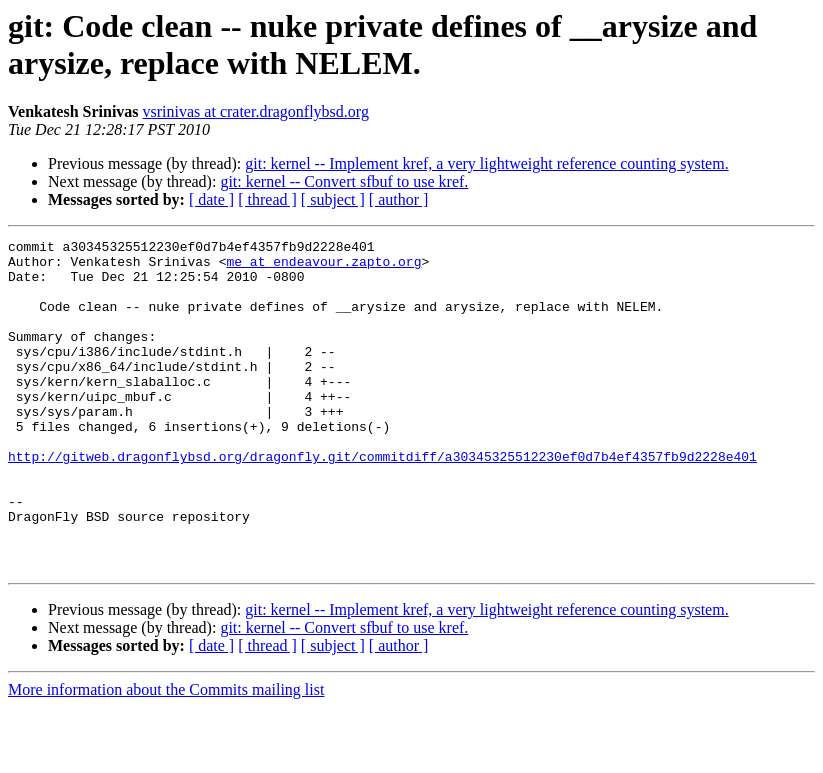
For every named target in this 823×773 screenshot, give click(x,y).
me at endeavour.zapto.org (323, 267)
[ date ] (211, 199)
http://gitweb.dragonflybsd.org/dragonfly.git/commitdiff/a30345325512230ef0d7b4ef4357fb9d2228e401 (382, 501)
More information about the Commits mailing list (166, 755)
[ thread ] (267, 199)
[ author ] (399, 199)
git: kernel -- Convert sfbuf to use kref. (344, 181)
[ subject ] (333, 199)
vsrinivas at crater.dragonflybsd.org (256, 111)
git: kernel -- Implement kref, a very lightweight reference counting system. (486, 163)
